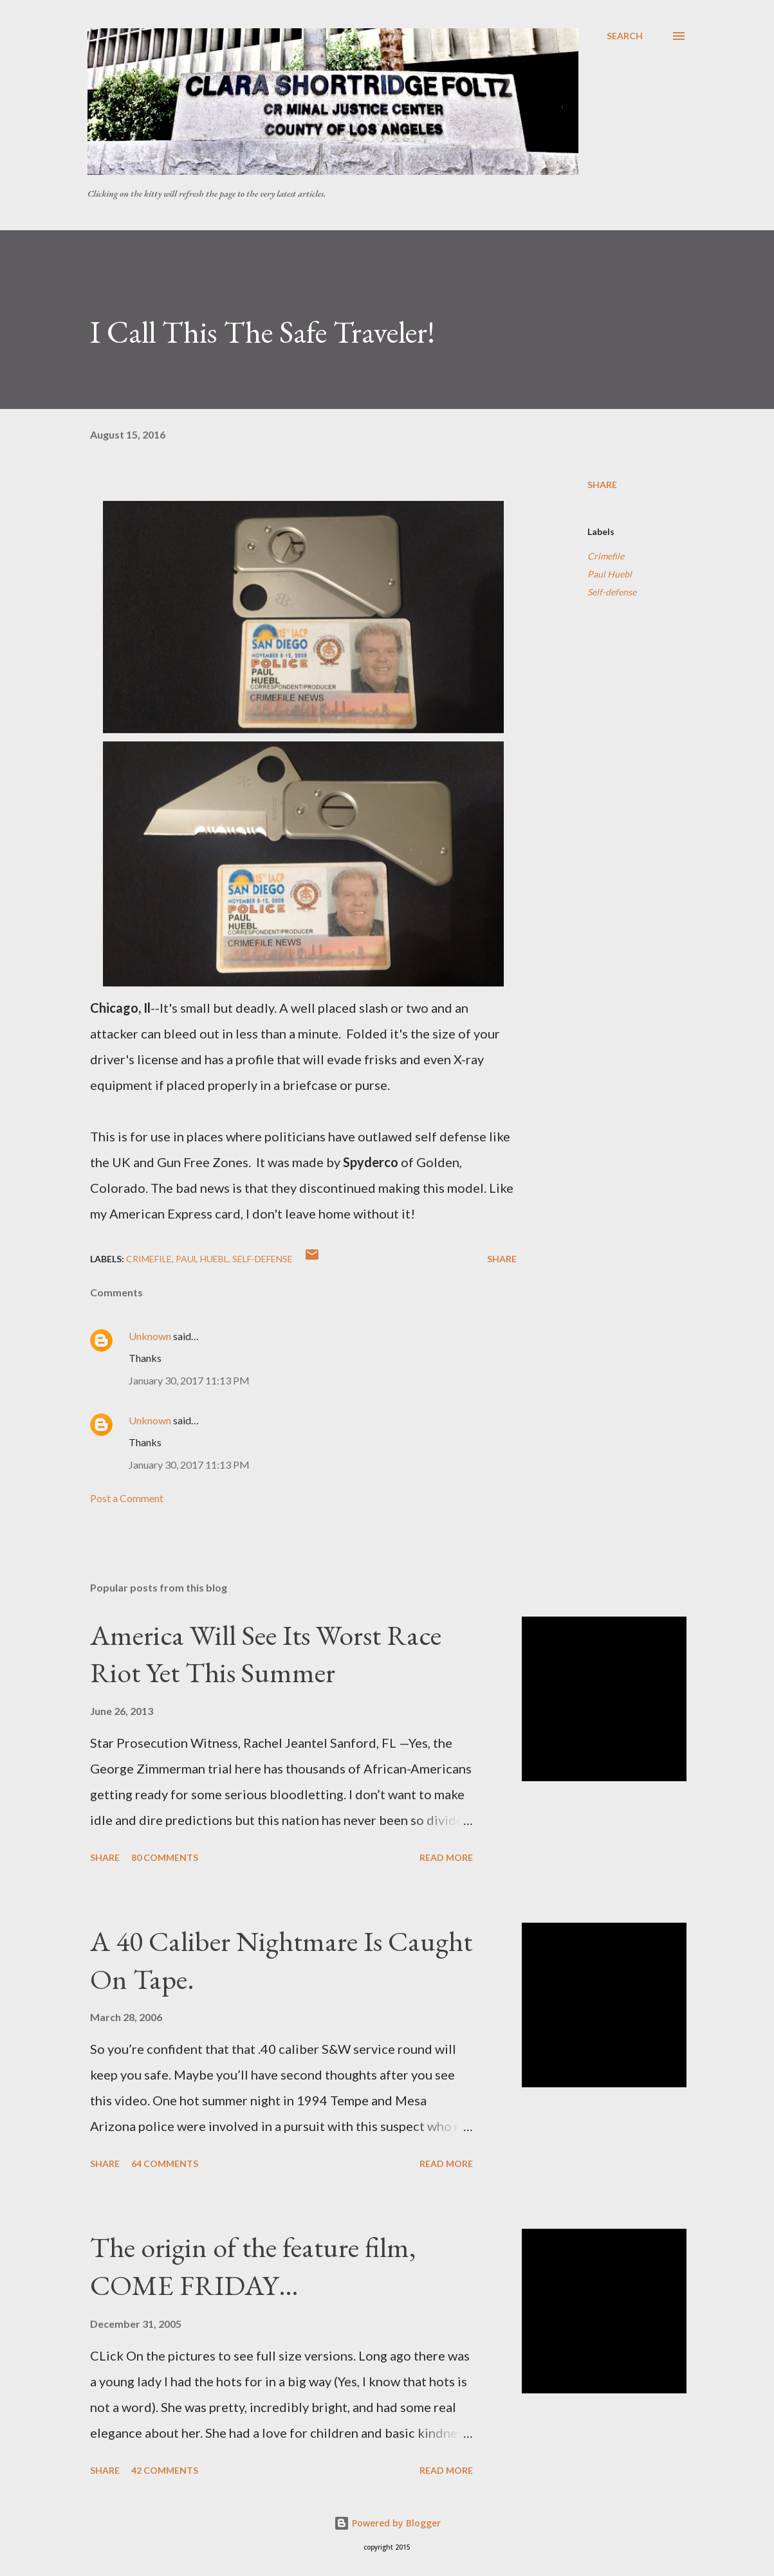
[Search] (625, 36)
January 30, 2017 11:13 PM (189, 1380)
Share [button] (602, 484)
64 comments (164, 2163)
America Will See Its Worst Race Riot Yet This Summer (265, 1654)
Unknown (150, 1336)
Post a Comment (126, 1498)
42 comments (164, 2470)
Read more (446, 1857)
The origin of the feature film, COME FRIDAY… (253, 2266)
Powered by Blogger (387, 2523)
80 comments (164, 1857)
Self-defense (611, 591)
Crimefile (605, 555)
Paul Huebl (609, 573)
